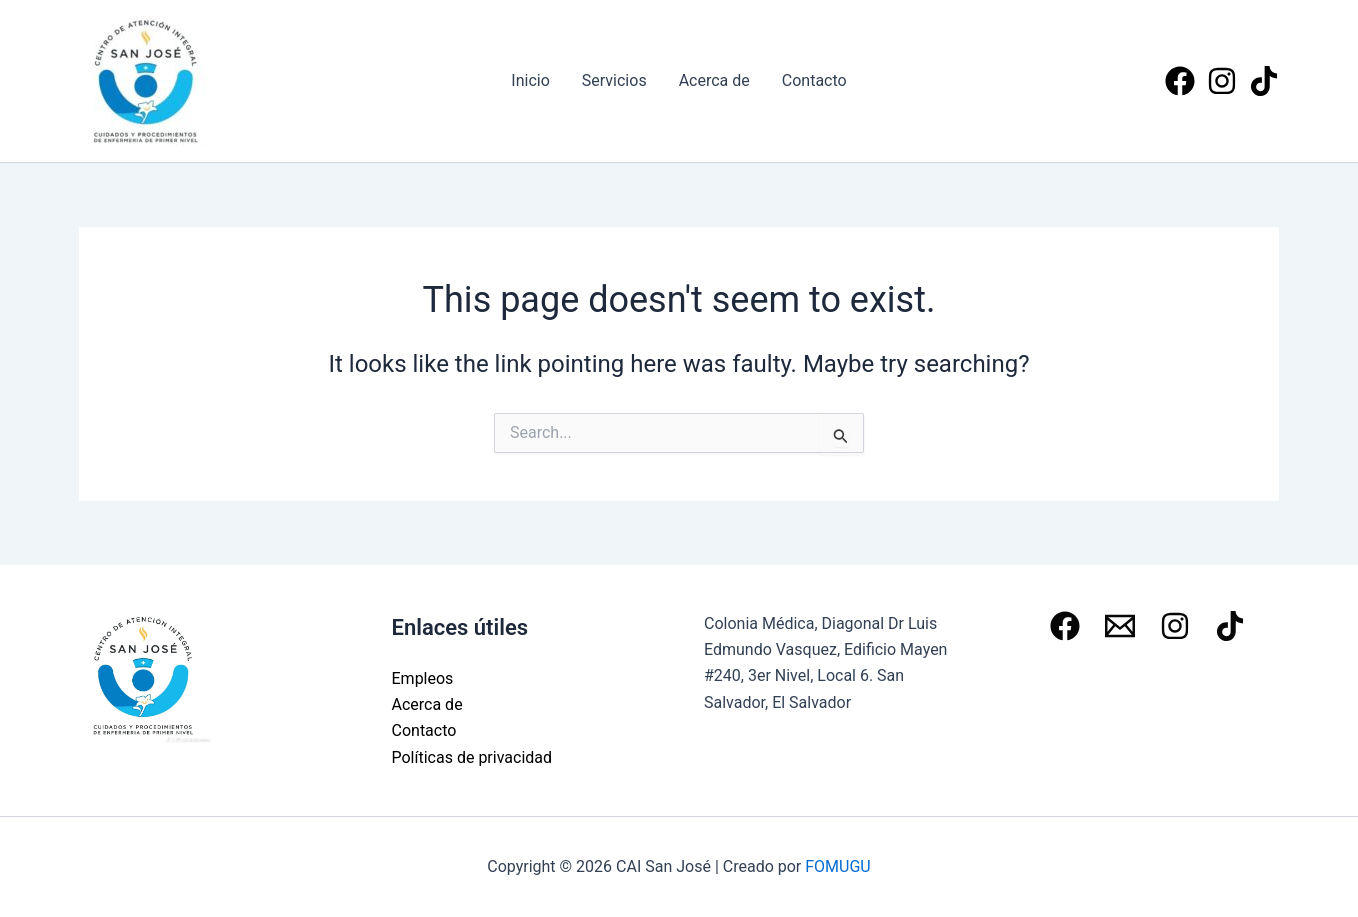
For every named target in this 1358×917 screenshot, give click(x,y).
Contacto (814, 80)
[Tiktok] (1264, 81)
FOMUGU (837, 866)
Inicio (530, 80)
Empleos (423, 678)
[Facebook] (1180, 81)
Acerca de (714, 80)
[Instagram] (1222, 81)
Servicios (614, 80)
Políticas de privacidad (472, 757)
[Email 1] (1120, 626)
